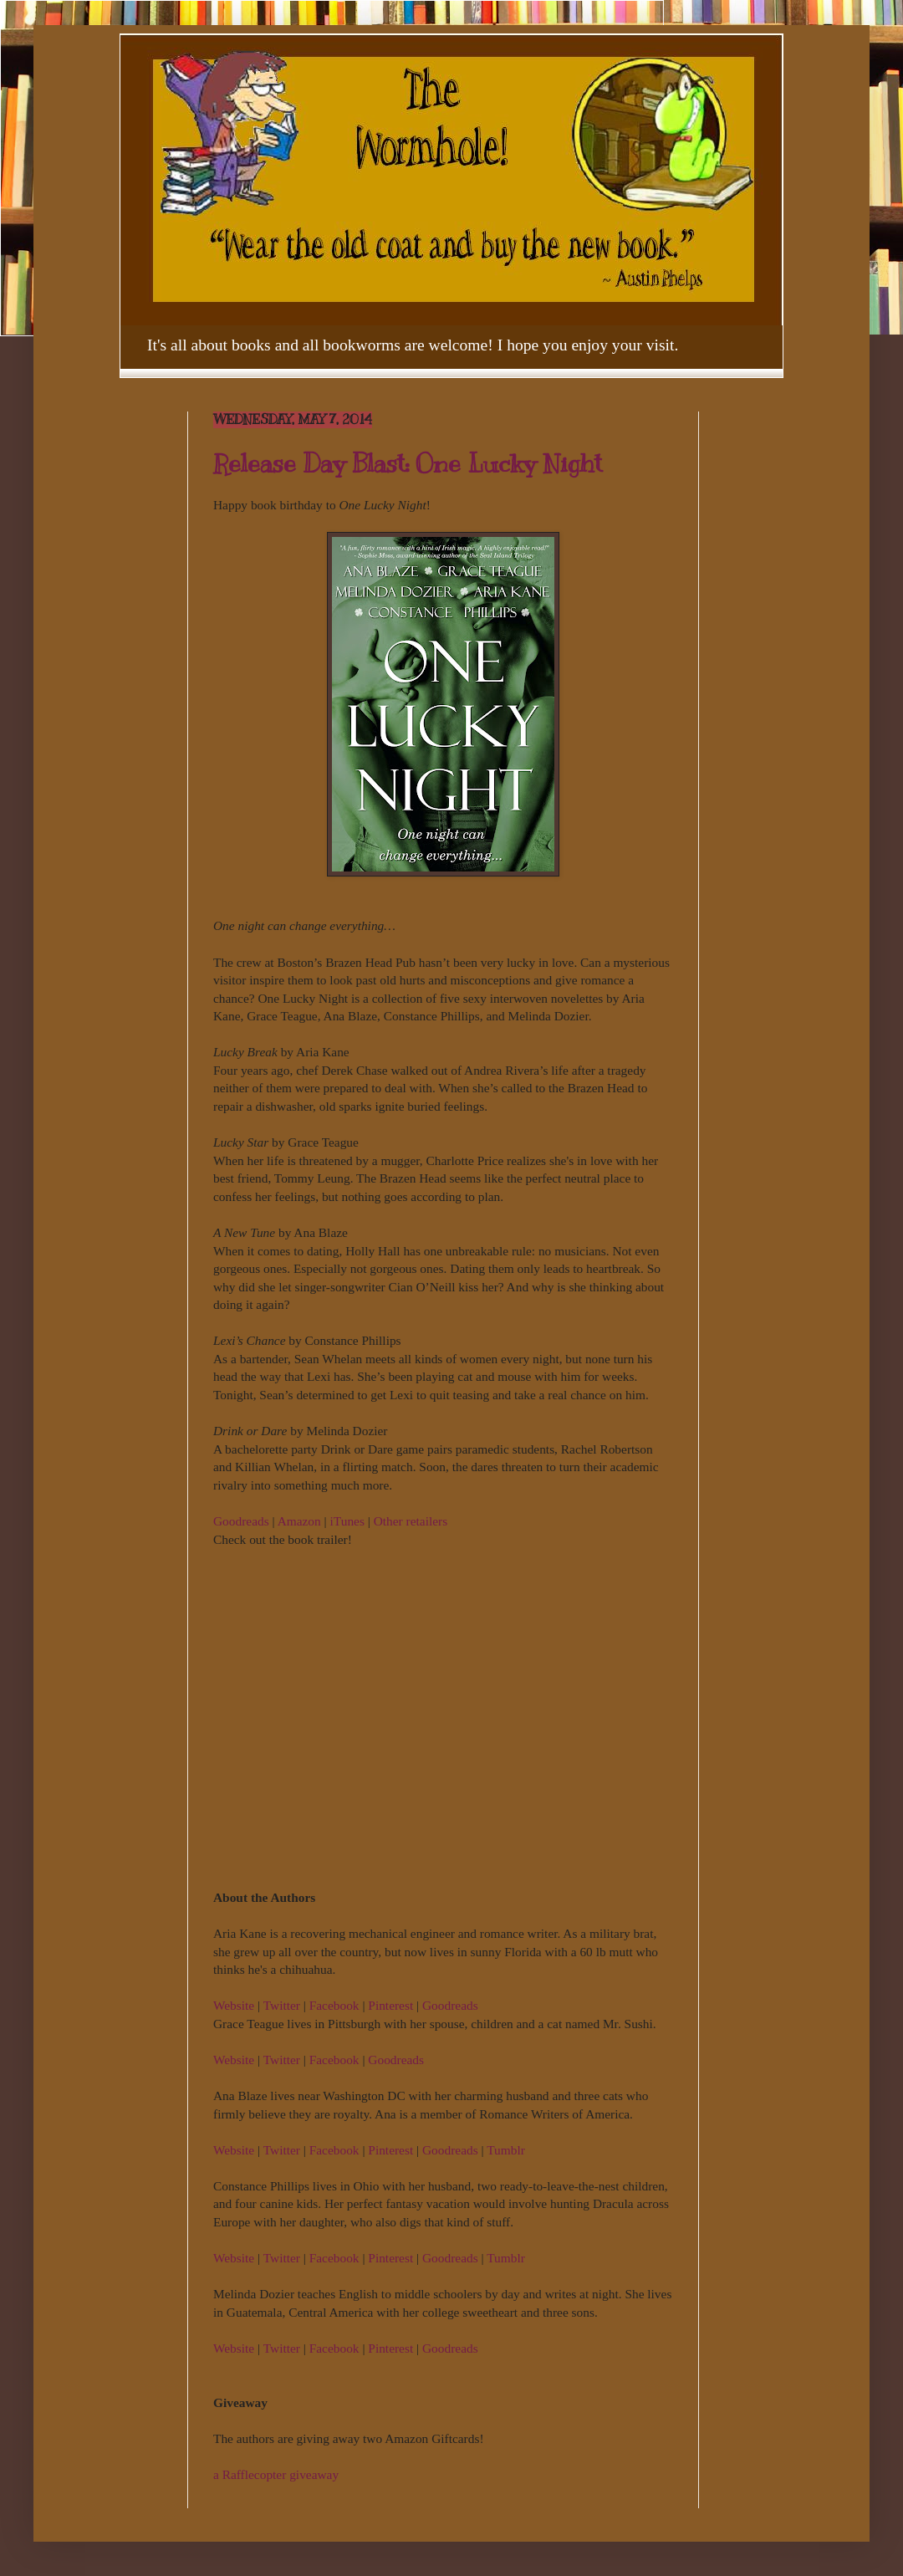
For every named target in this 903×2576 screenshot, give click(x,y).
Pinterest (390, 2005)
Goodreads (241, 1521)
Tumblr (506, 2150)
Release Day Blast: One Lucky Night (407, 463)
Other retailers (410, 1521)
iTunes (347, 1521)
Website (233, 2005)
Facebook (334, 2005)
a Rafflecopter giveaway (276, 2474)
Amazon (299, 1521)
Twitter (281, 2005)
